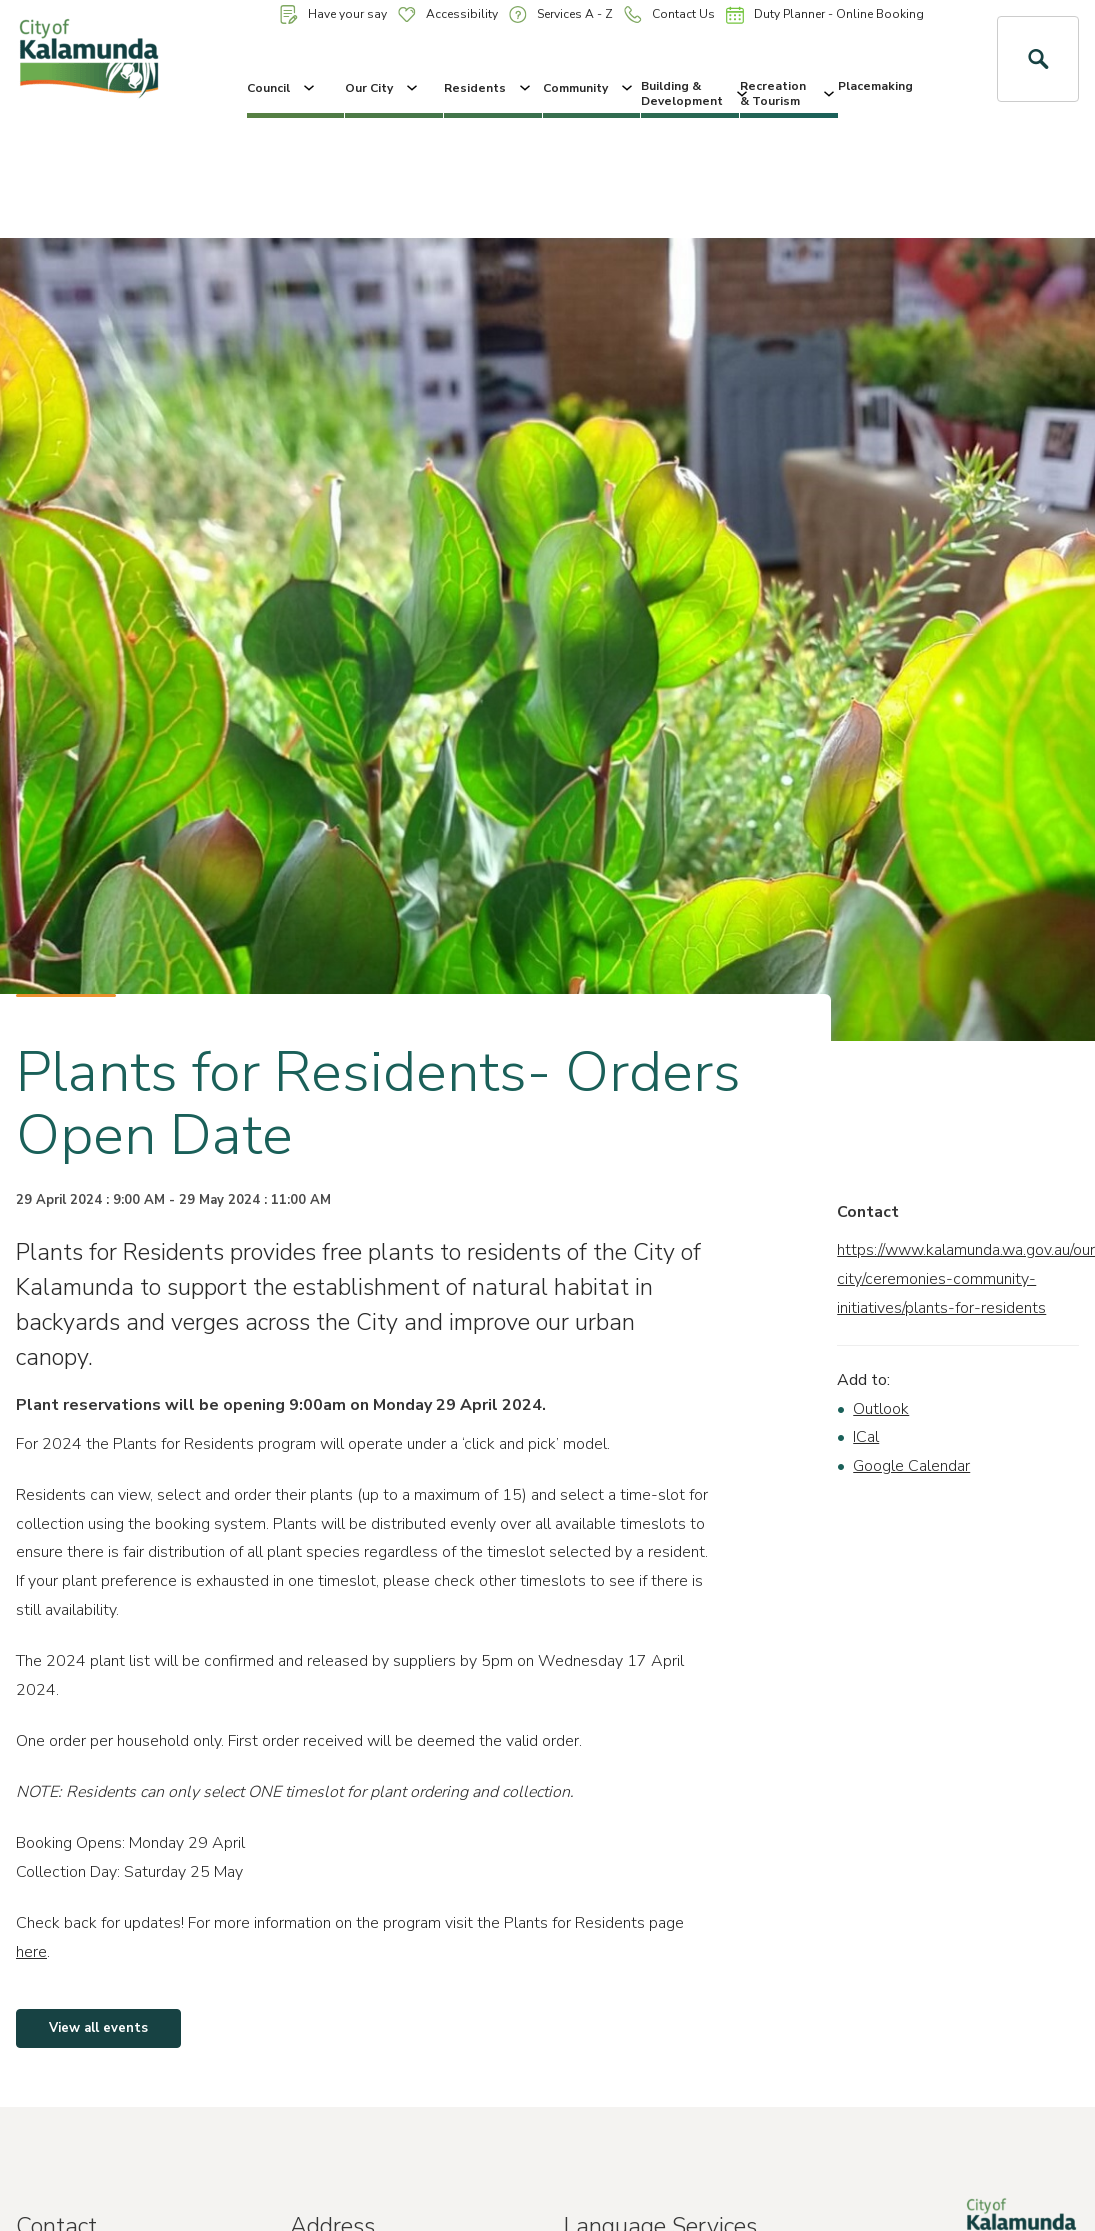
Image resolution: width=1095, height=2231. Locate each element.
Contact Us (669, 14)
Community (589, 88)
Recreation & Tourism (789, 93)
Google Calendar (911, 1466)
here (31, 1952)
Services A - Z (561, 14)
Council (282, 88)
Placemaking (875, 86)
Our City (383, 88)
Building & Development (690, 93)
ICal (866, 1437)
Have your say (333, 14)
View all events (98, 2028)
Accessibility (448, 14)
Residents (489, 88)
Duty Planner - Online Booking (825, 15)
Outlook (881, 1409)
